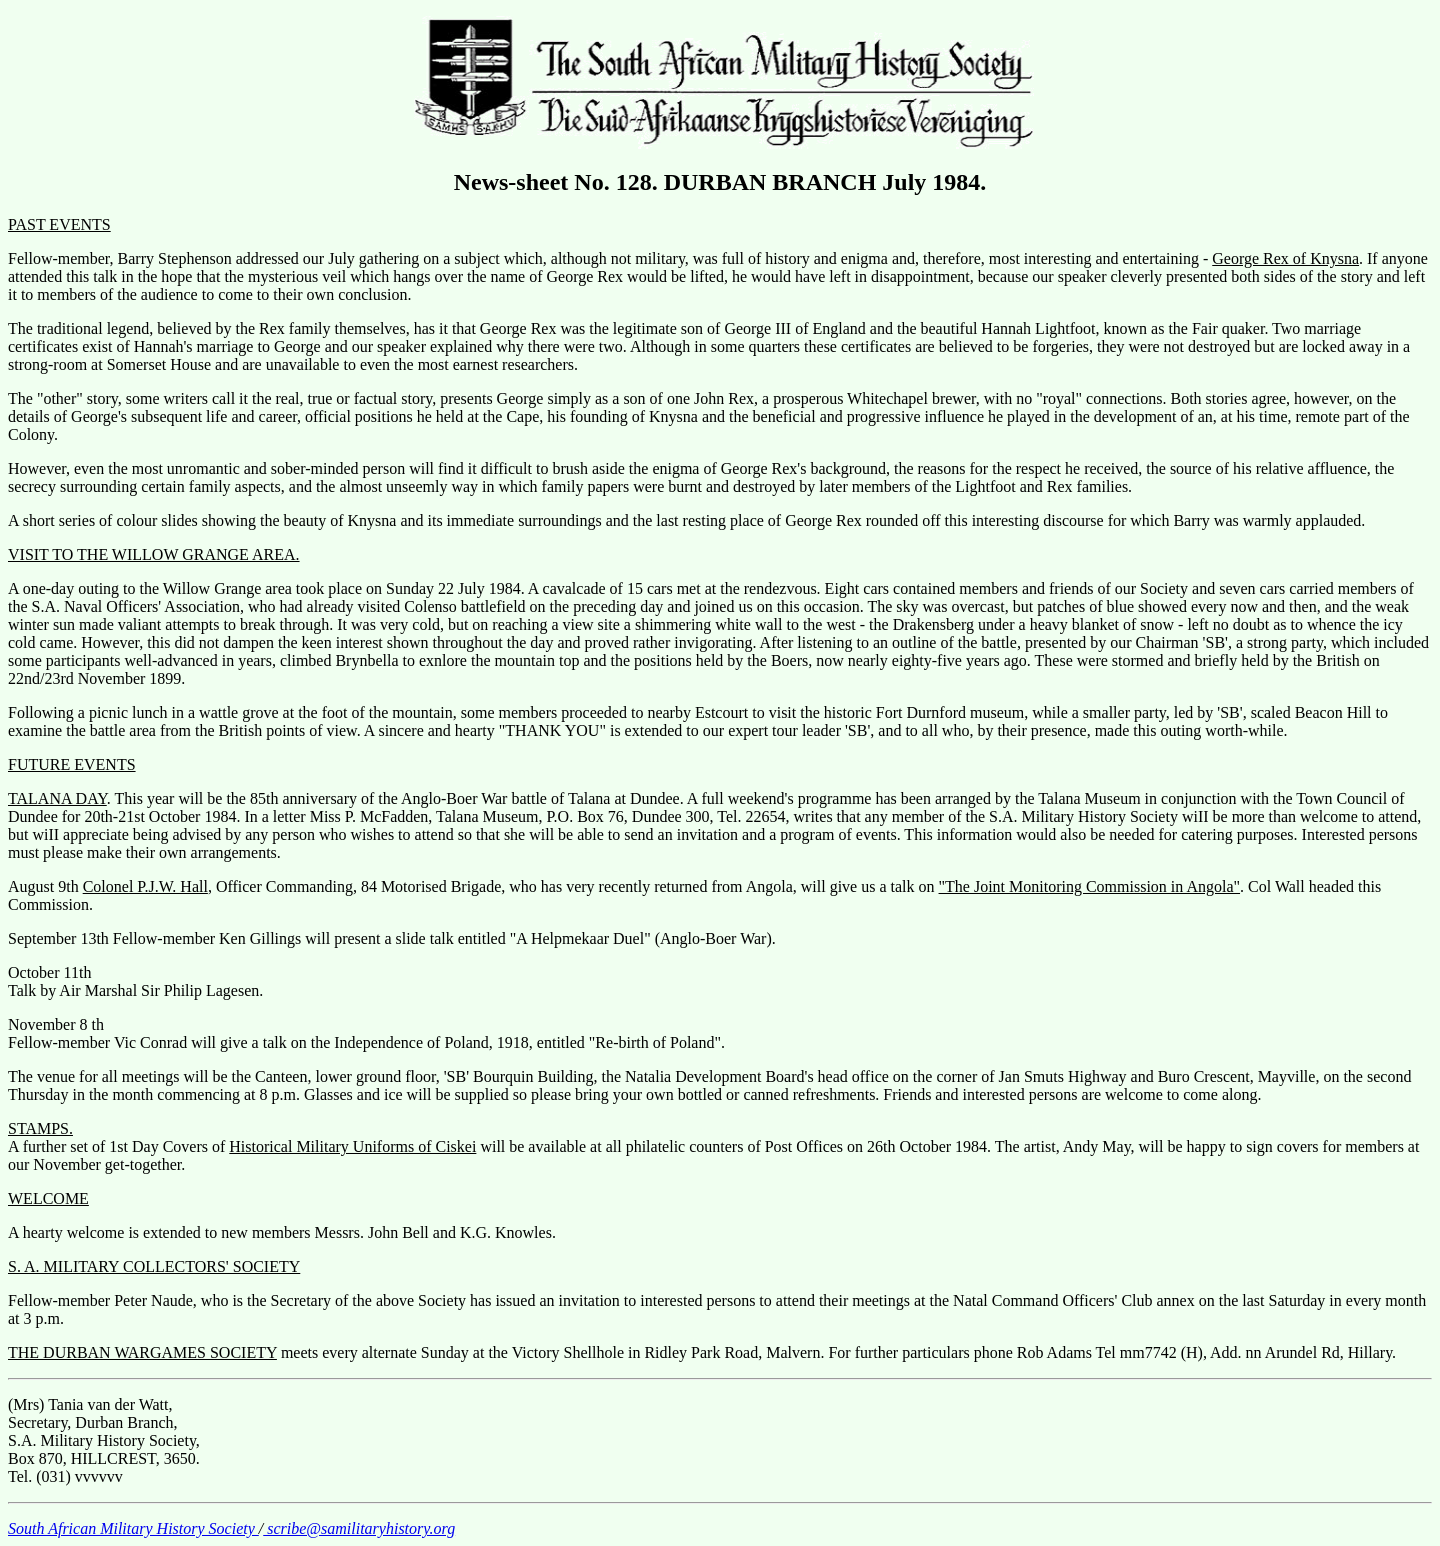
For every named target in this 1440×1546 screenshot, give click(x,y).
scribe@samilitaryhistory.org (359, 1528)
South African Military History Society (133, 1528)
